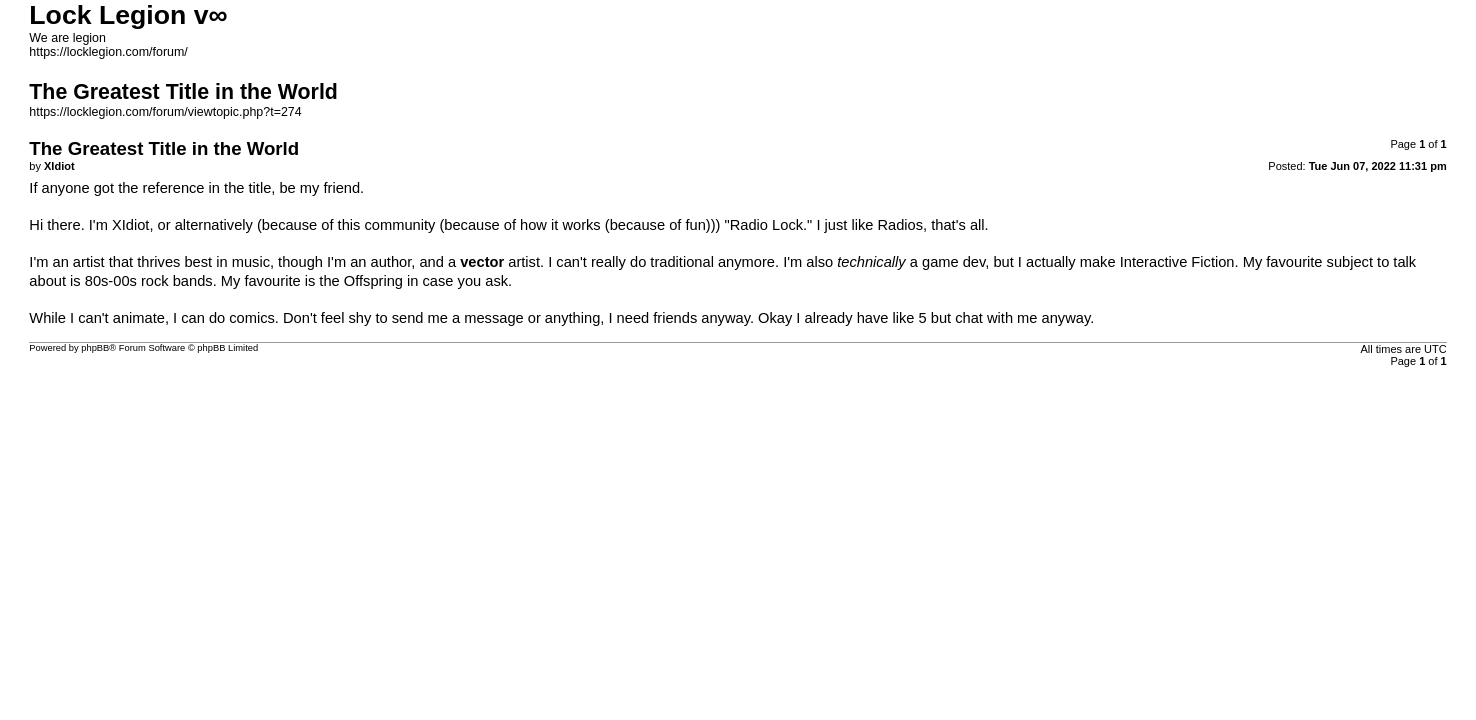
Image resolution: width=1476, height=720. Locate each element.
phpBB (95, 348)
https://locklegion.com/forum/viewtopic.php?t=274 (165, 112)
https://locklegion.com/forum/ (108, 52)
